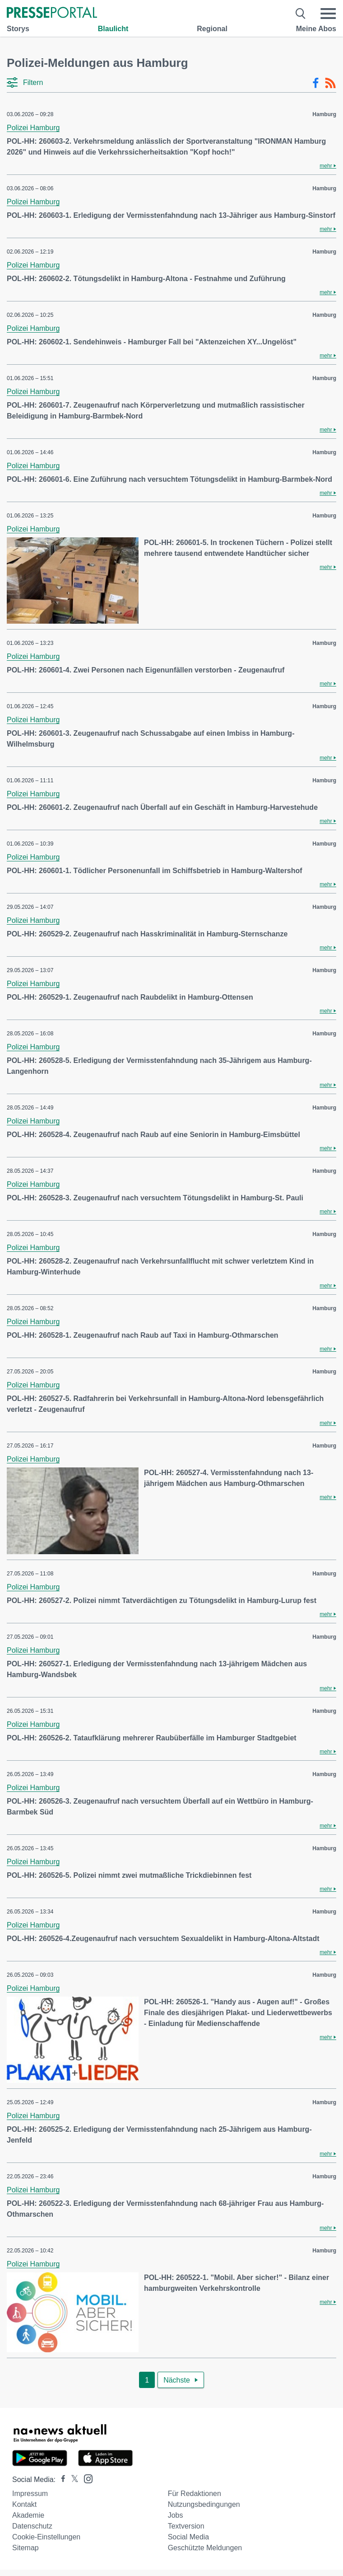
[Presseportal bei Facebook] (60, 2479)
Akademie (28, 2515)
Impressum (30, 2493)
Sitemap (25, 2548)
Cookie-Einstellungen (46, 2537)
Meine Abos (316, 29)
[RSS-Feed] (330, 83)
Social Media (188, 2537)
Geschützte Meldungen (205, 2548)
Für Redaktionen (194, 2493)
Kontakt (24, 2504)
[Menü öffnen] (328, 13)
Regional (212, 29)
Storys (18, 29)
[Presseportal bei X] (72, 2479)
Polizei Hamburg (33, 128)
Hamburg (324, 114)
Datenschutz (32, 2526)
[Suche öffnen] (300, 13)
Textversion (186, 2526)
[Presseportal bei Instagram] (86, 2478)
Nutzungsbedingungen (204, 2504)
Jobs (175, 2515)
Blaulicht (113, 29)
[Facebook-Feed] (315, 83)
